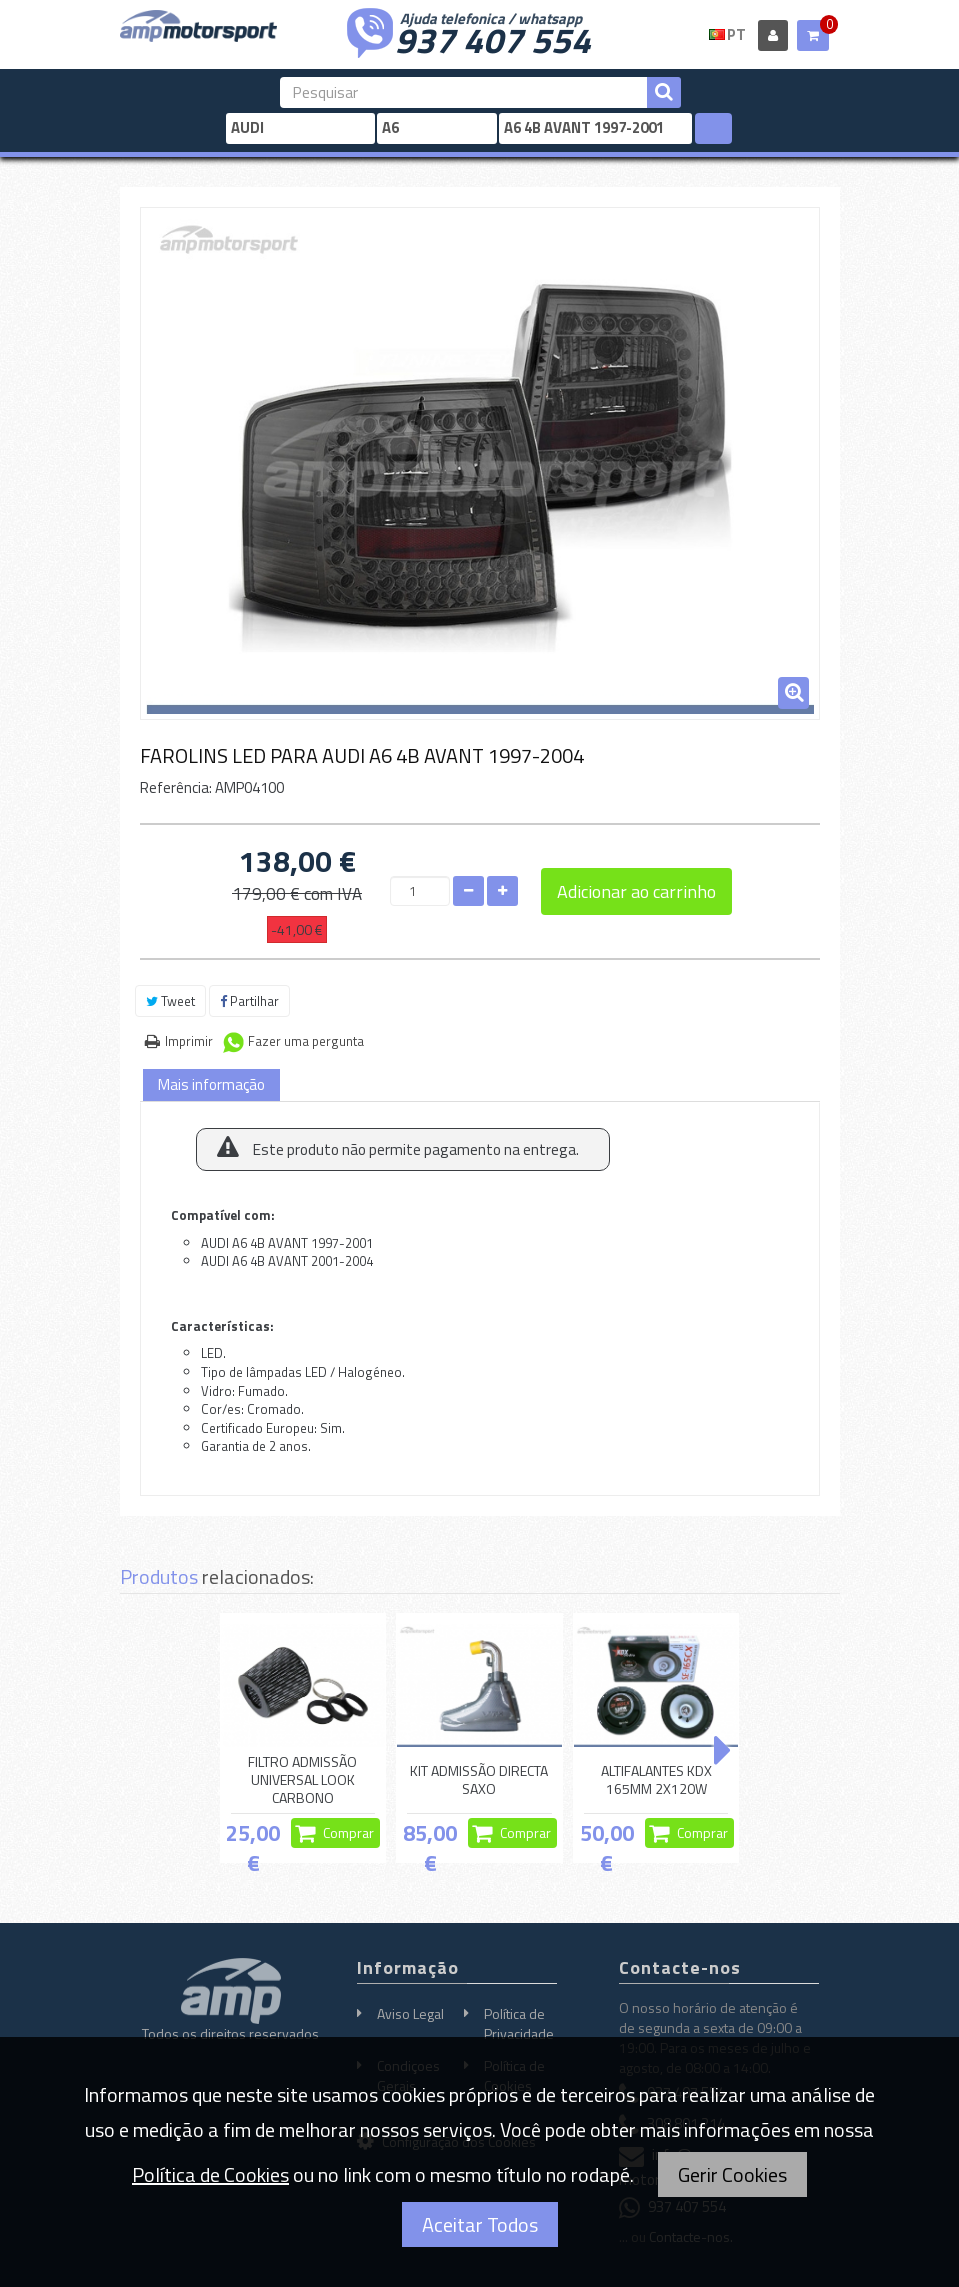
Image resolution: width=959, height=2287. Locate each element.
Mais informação (211, 1084)
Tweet (170, 1001)
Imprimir (189, 1041)
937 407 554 (493, 38)
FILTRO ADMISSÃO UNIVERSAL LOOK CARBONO (302, 1780)
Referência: (176, 787)
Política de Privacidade (519, 2023)
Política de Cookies (210, 2174)
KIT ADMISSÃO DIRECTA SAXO (479, 1779)
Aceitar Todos (480, 2224)
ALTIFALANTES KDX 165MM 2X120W (656, 1779)
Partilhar (249, 1001)
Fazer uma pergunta (306, 1041)
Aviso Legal (410, 2013)
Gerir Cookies (732, 2174)
